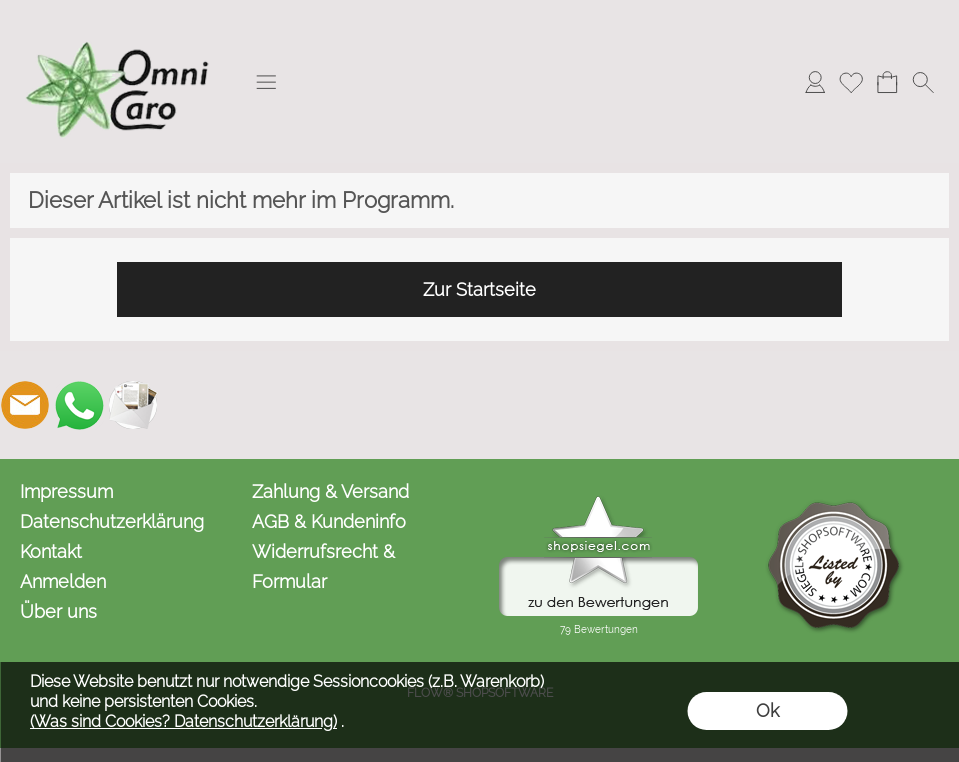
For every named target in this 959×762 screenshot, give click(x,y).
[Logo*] (120, 21)
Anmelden (63, 581)
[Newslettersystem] (133, 405)
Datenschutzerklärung (112, 521)
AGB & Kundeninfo (329, 521)
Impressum (66, 491)
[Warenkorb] (887, 82)
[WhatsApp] (79, 405)
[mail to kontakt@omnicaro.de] (25, 405)
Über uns (58, 611)
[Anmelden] (815, 82)
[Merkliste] (851, 82)
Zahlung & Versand (330, 491)
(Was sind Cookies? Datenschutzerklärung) (183, 721)
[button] (266, 82)
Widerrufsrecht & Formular (323, 566)
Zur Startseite (479, 289)
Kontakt (51, 551)
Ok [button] (767, 710)
